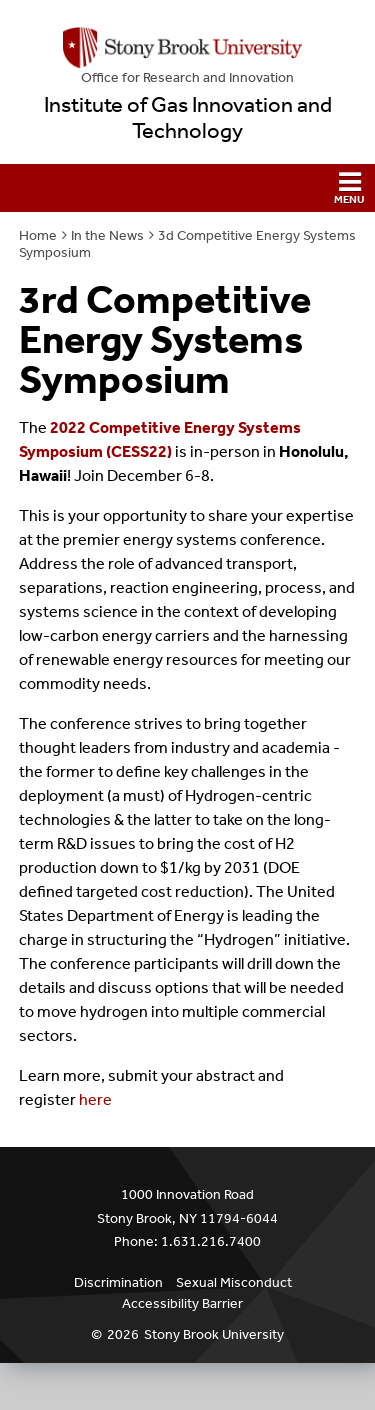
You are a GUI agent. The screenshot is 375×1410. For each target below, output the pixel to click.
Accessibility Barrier (182, 1303)
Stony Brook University (214, 1334)
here (95, 1099)
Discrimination (118, 1282)
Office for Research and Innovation (187, 77)
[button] (187, 188)
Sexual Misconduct (234, 1282)
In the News (107, 235)
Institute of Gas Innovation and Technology (188, 118)
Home (38, 235)
